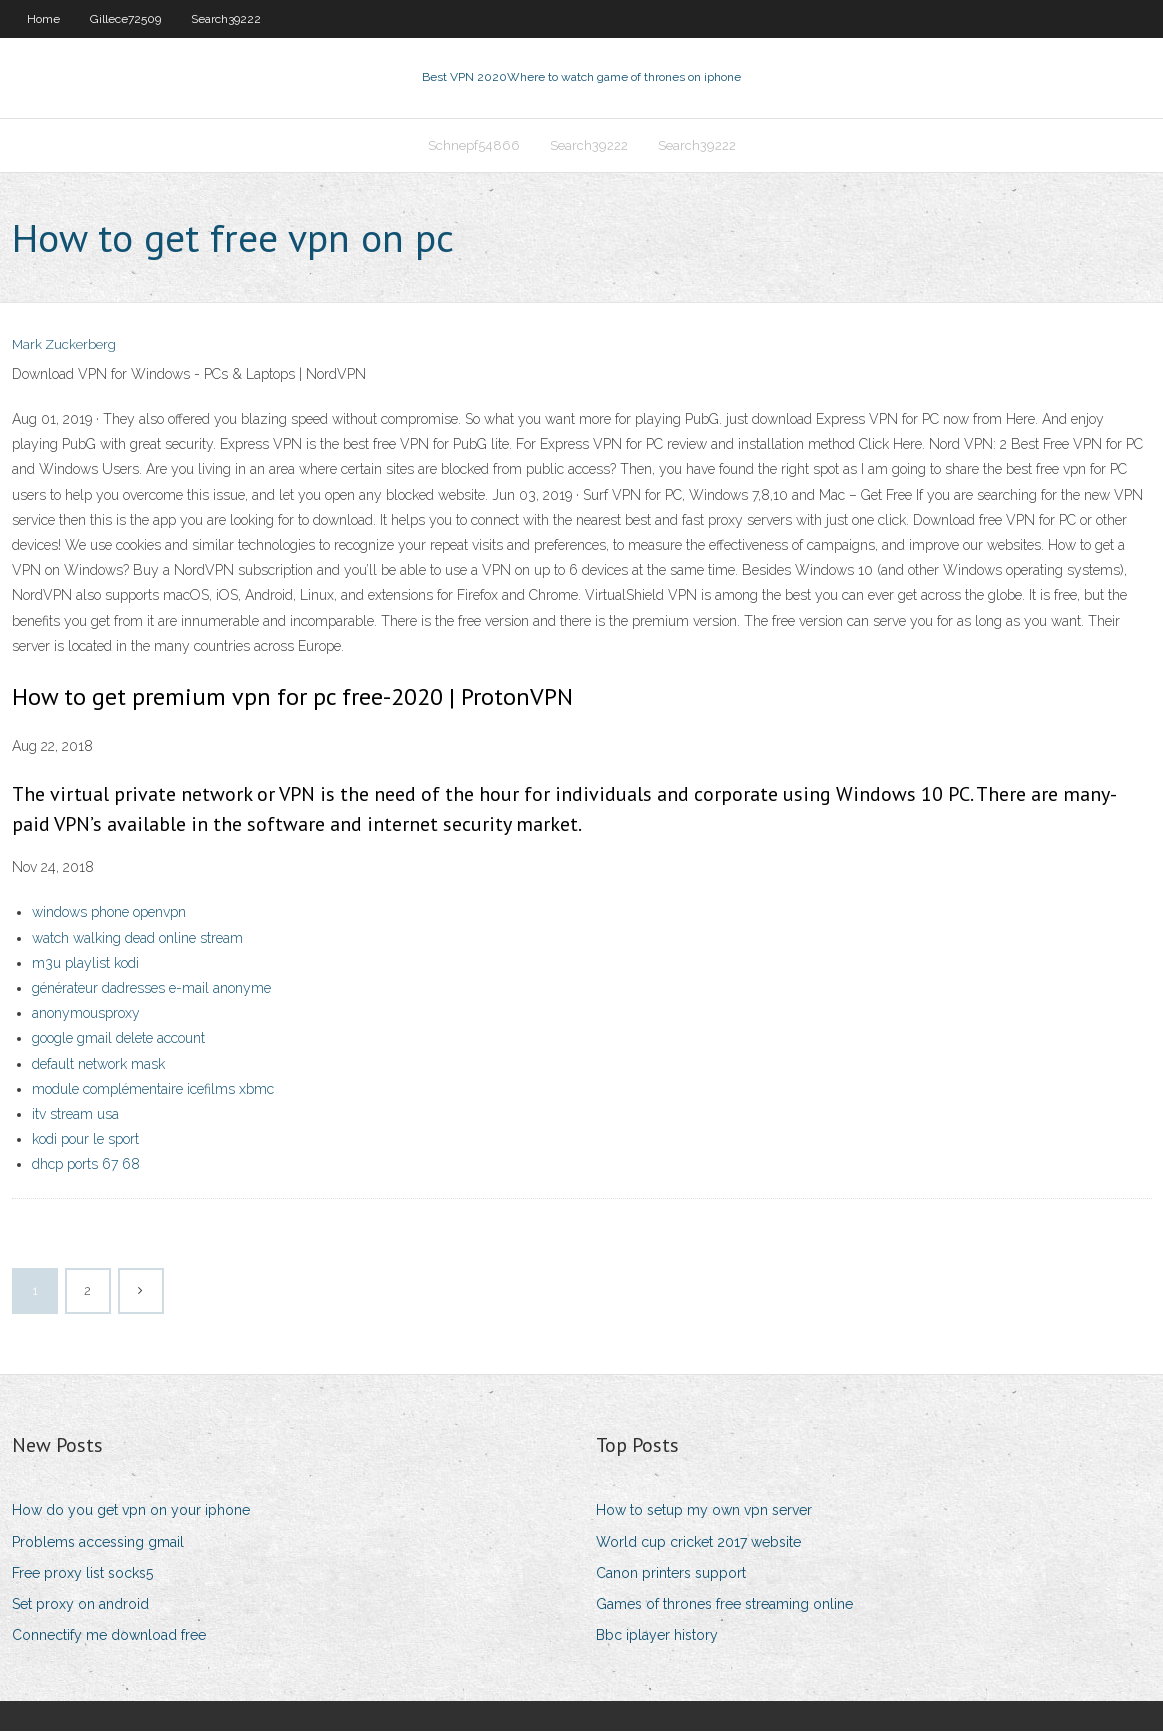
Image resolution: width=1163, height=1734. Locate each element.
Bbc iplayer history (657, 1637)
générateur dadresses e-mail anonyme (151, 990)
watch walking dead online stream (137, 940)
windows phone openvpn (109, 915)
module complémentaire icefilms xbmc (153, 1091)
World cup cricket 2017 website (698, 1544)
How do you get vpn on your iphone (131, 1513)
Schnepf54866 (474, 146)
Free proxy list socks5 (82, 1575)
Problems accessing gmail (98, 1544)
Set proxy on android (80, 1606)
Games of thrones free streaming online (724, 1606)
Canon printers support (671, 1575)
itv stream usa (75, 1116)
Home (43, 19)
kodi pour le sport (85, 1141)
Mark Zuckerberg (64, 347)
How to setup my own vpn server (704, 1513)
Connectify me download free (109, 1637)
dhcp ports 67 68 (86, 1166)
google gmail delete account (118, 1041)
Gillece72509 (125, 19)
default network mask (98, 1066)
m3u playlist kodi (85, 965)
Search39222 (226, 19)
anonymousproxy (86, 1015)
